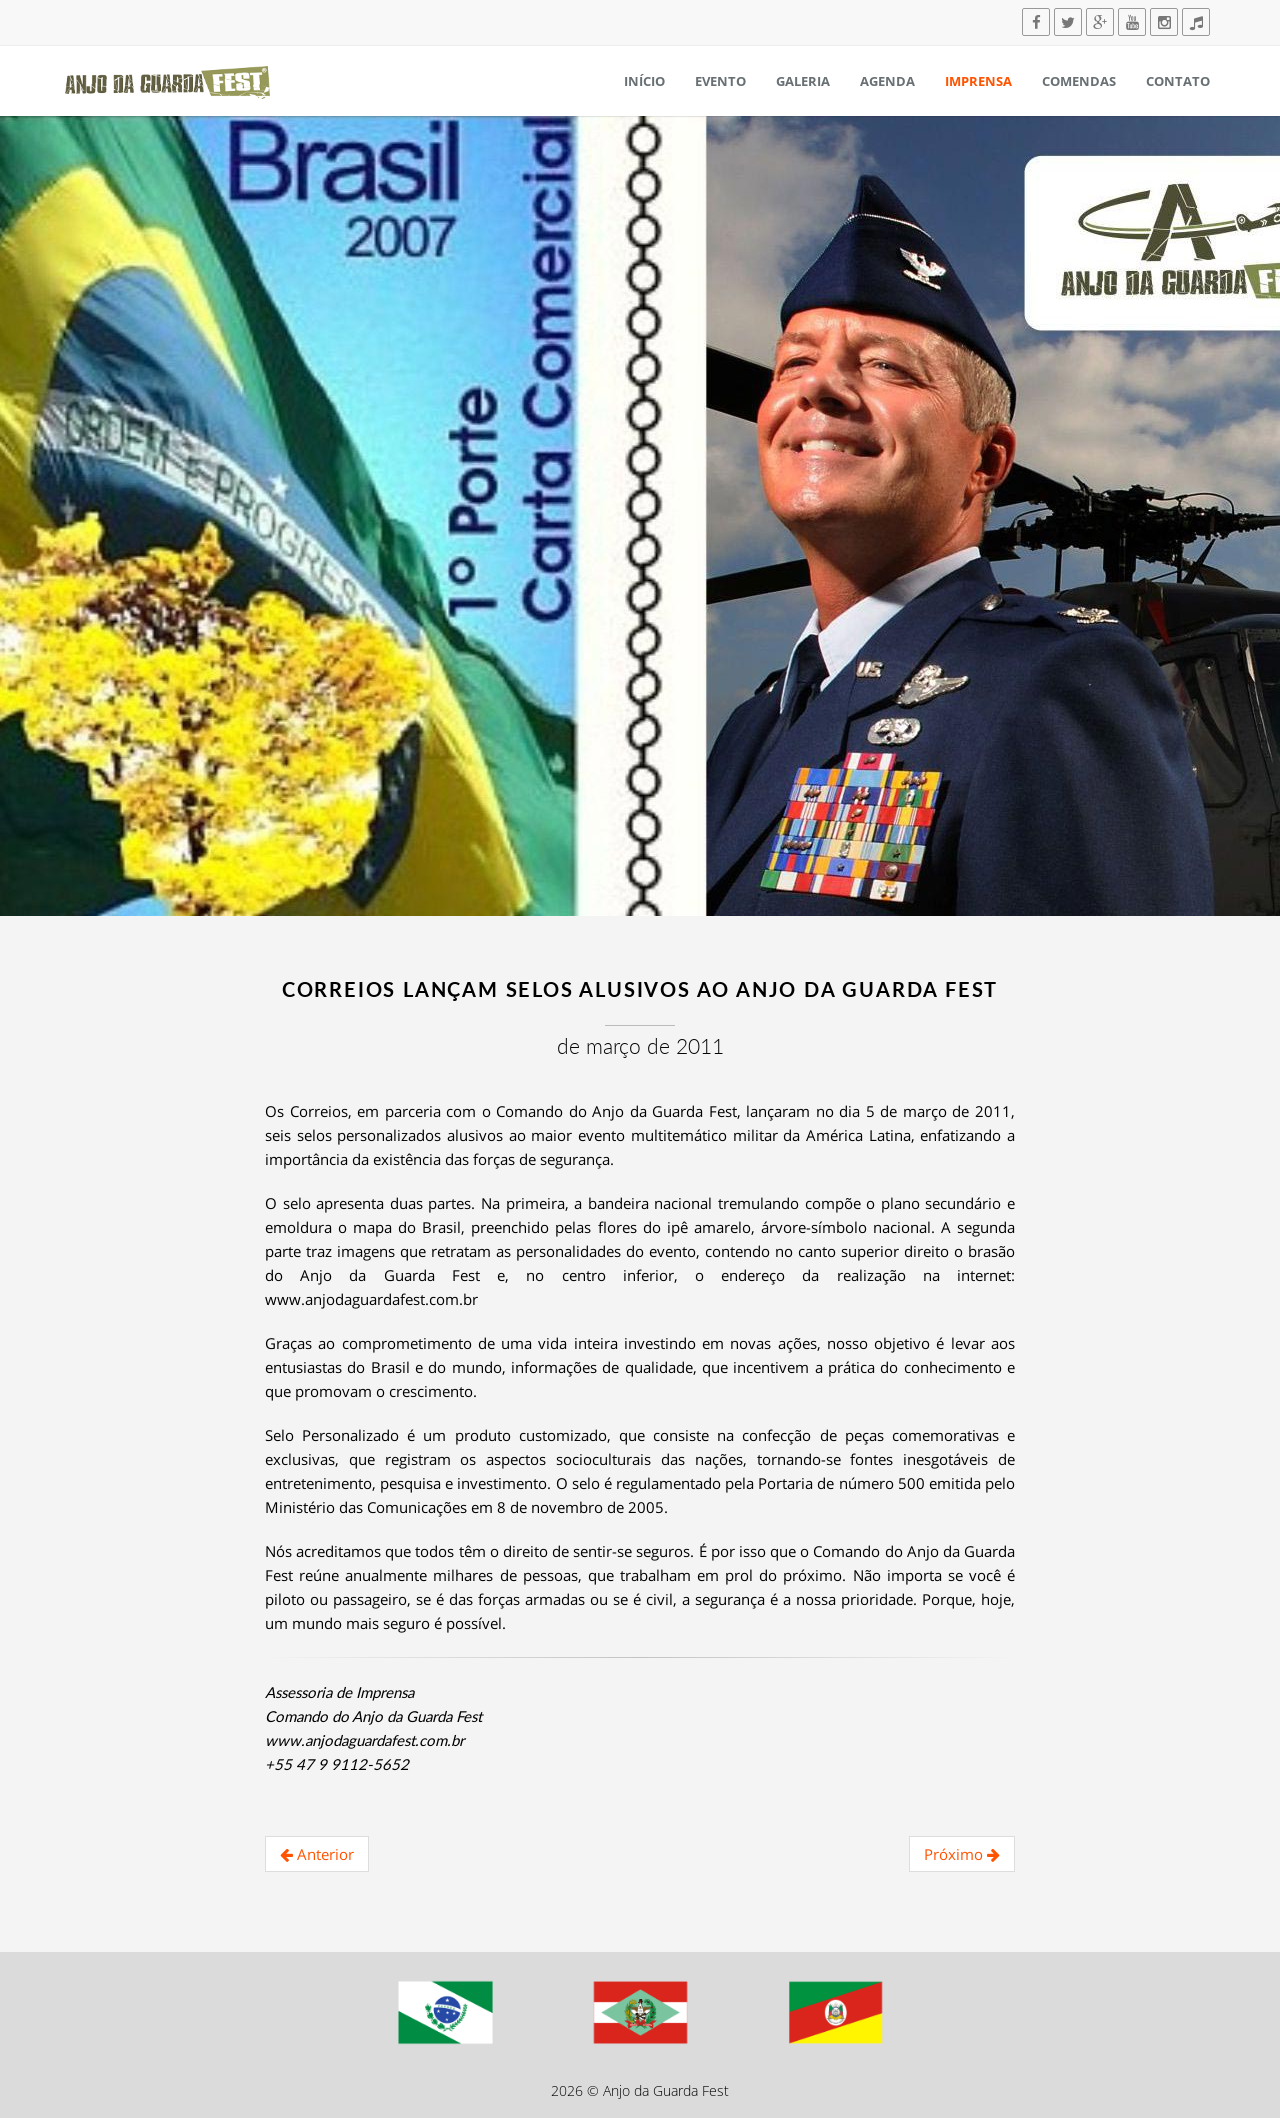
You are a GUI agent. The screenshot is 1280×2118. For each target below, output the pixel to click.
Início (644, 81)
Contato (1178, 81)
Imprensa (978, 81)
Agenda (887, 81)
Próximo (962, 1854)
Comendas (1079, 81)
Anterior (317, 1854)
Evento (720, 81)
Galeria (803, 81)
